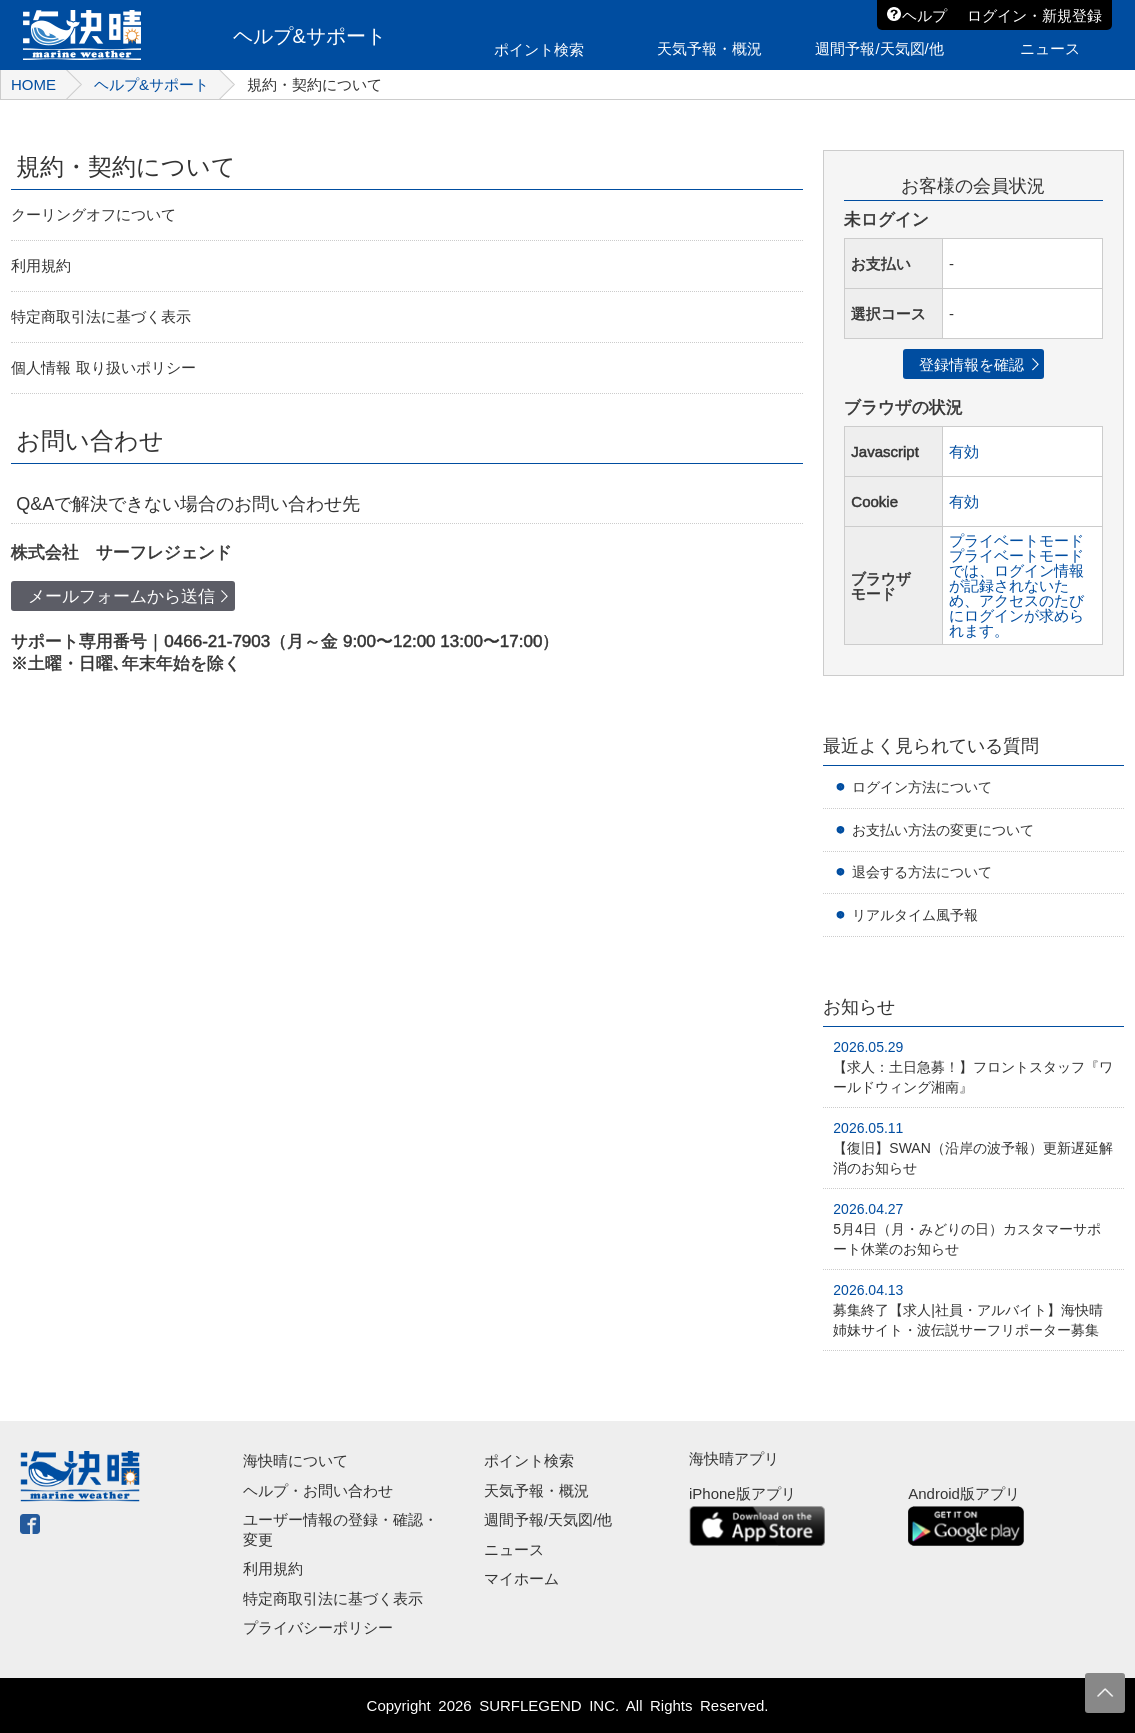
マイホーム (521, 1578)
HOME (33, 84)
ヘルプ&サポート (151, 84)
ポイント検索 (529, 1460)
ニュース (514, 1549)
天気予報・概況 (536, 1490)
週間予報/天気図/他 (548, 1519)
